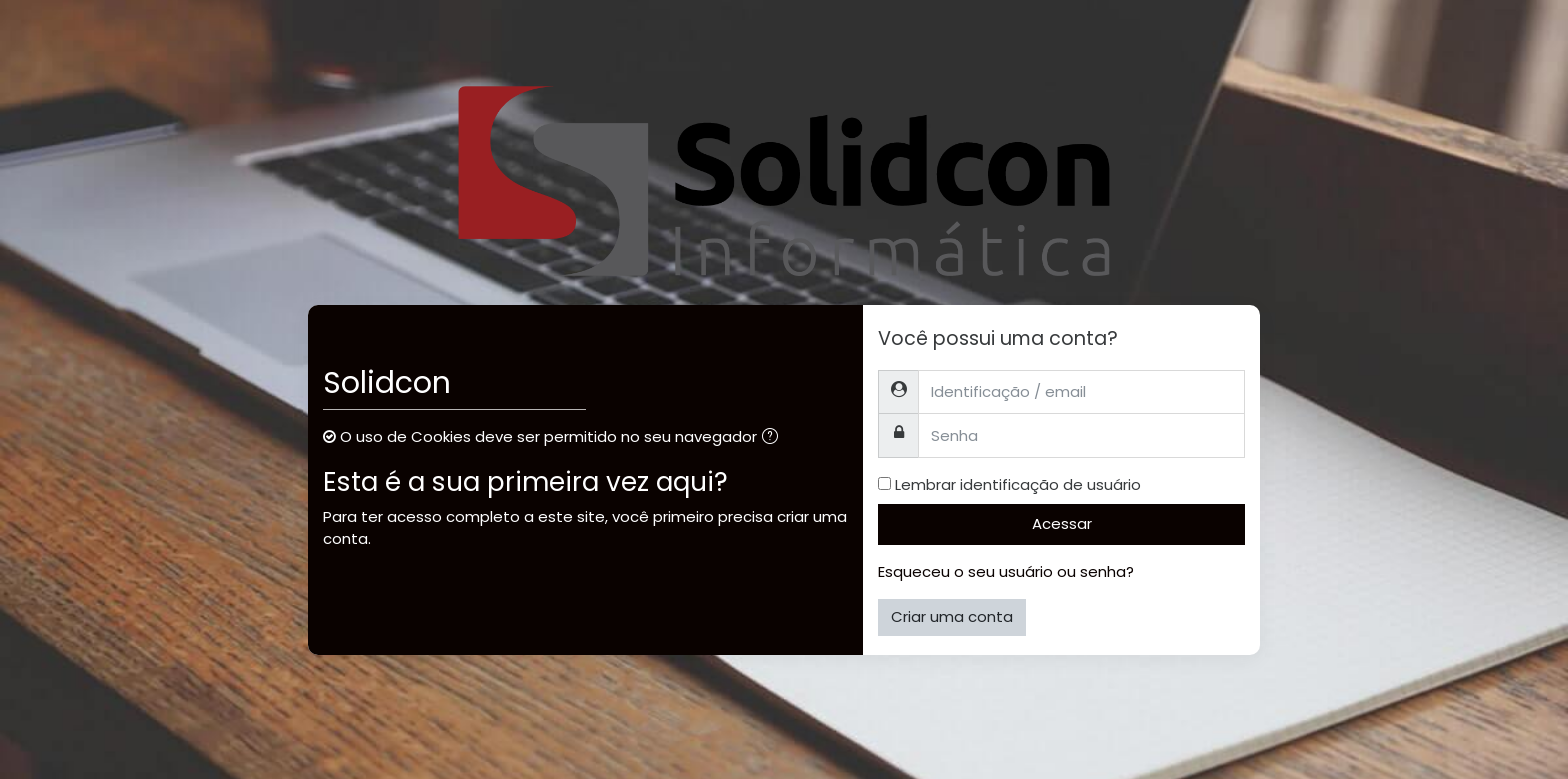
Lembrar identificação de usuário (1018, 484)
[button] (774, 438)
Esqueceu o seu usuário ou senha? (1006, 571)
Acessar (1062, 523)
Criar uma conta (952, 616)
